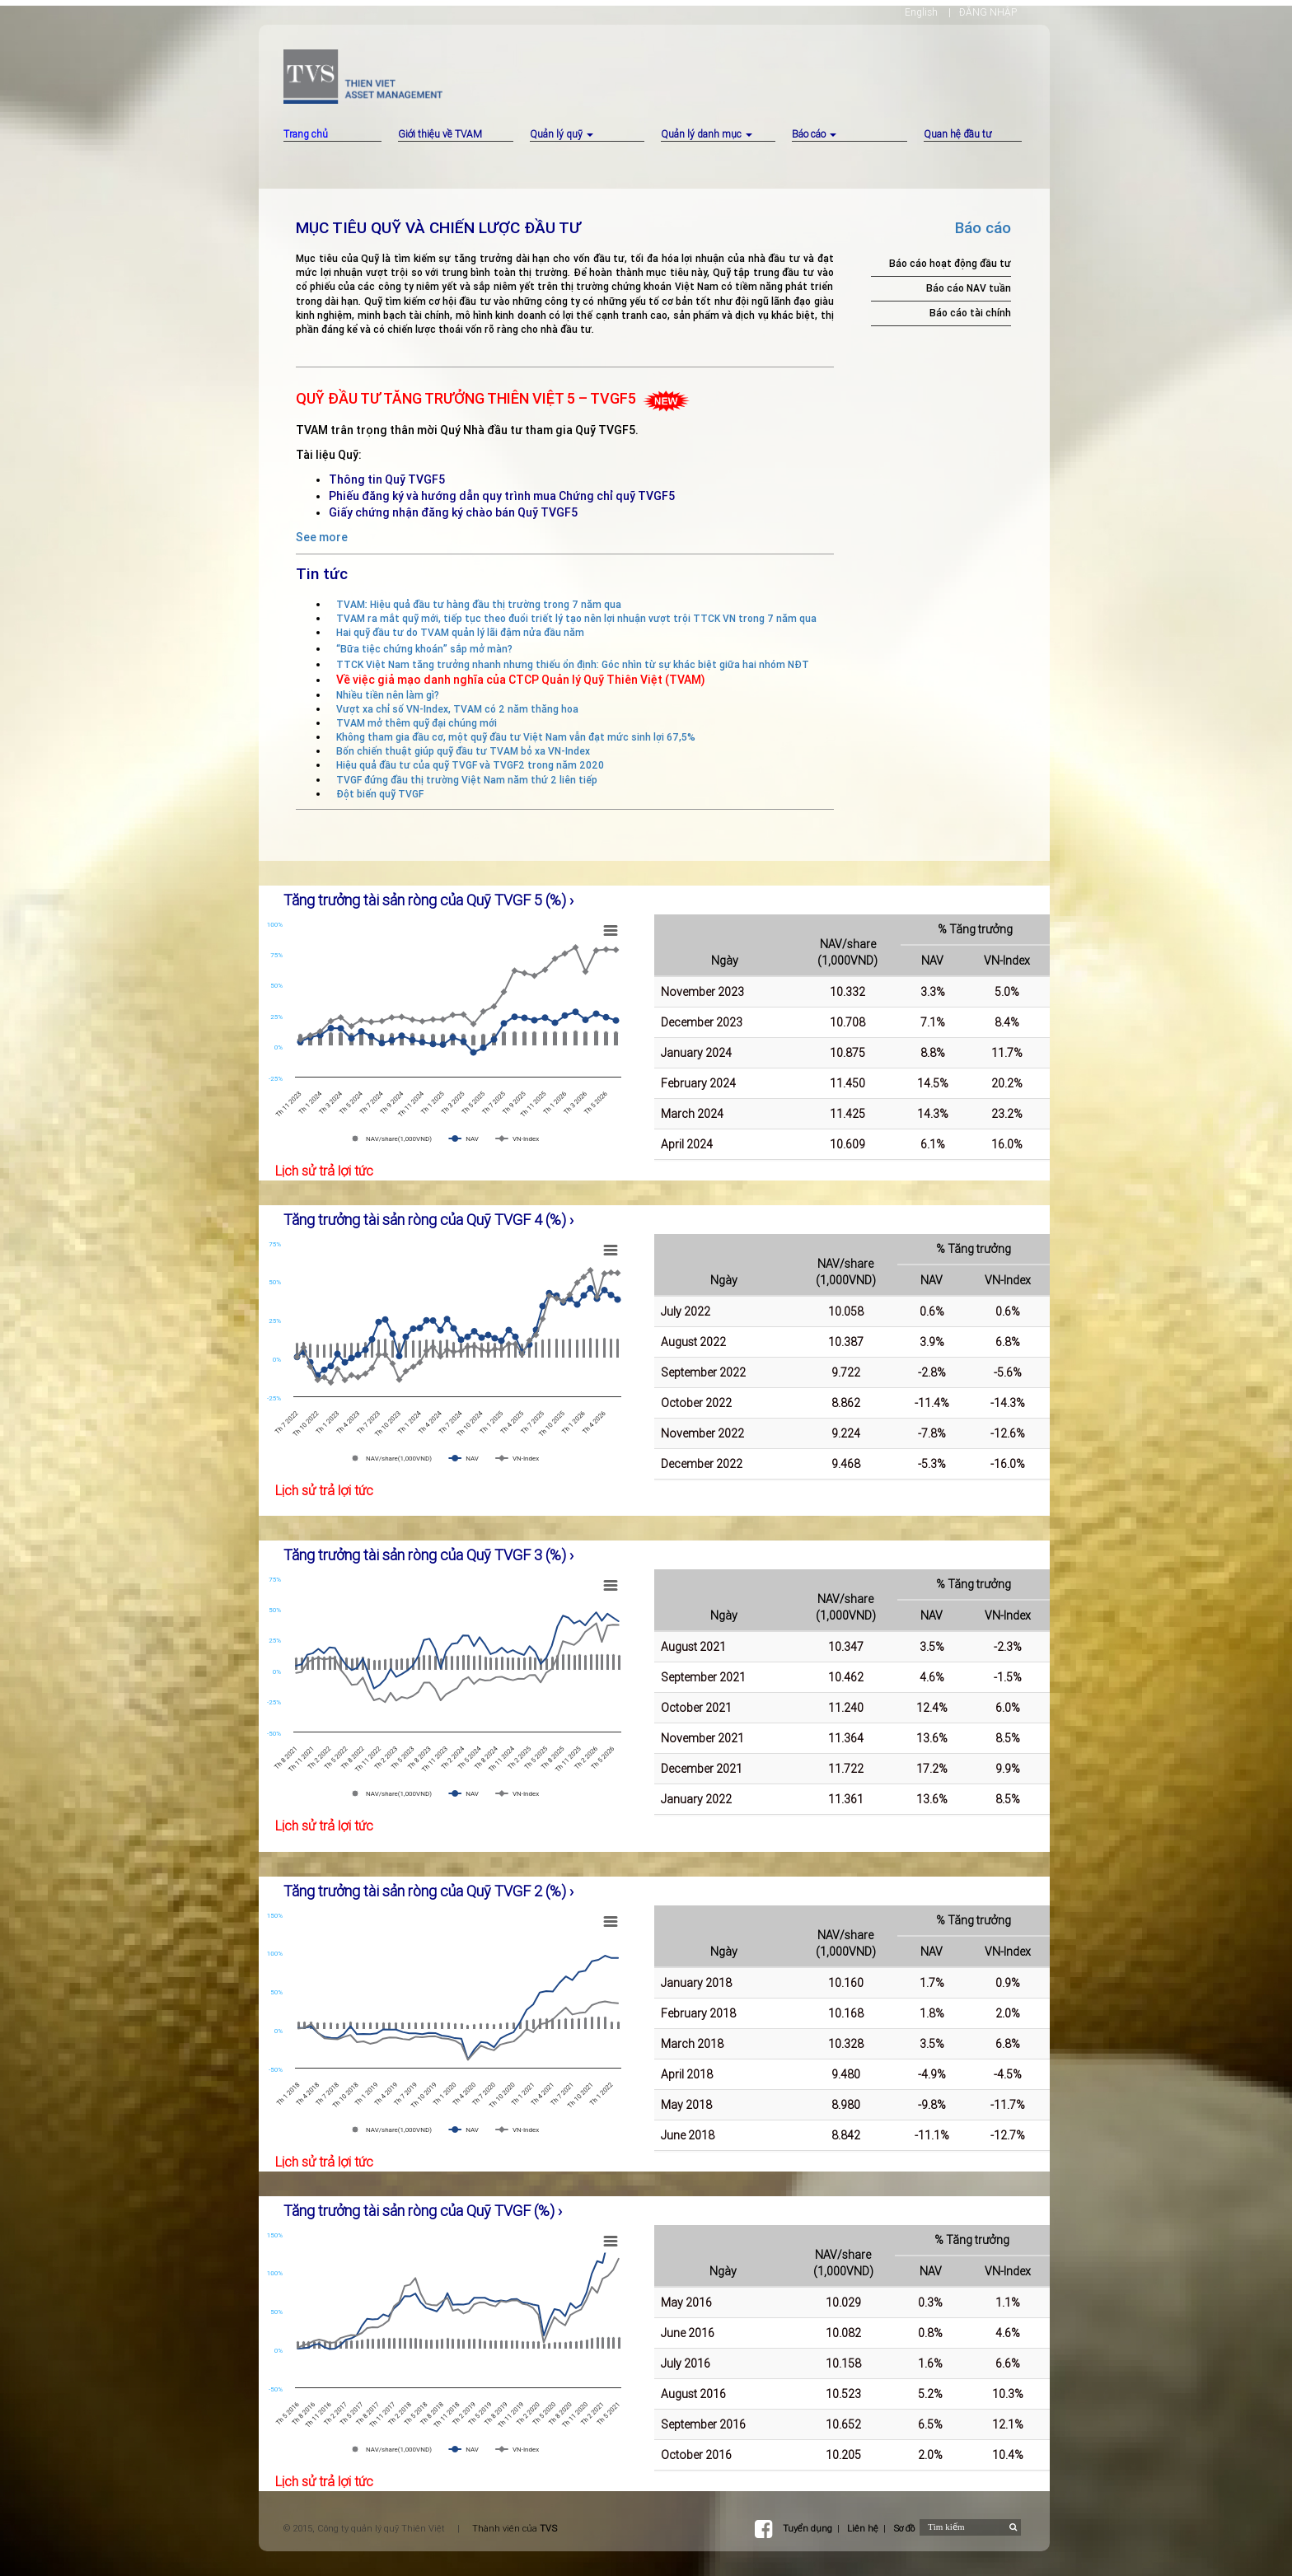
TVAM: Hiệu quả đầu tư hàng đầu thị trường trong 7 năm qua (478, 604)
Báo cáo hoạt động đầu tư (950, 263)
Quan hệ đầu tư (957, 134)
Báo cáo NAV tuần (968, 288)
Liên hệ (862, 2528)
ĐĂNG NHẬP (988, 12)
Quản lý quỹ (561, 134)
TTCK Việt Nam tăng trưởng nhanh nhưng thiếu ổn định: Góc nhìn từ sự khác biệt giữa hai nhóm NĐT (572, 664)
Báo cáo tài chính (970, 312)
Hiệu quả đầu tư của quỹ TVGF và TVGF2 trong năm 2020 (470, 765)
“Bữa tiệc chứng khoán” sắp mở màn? (424, 649)
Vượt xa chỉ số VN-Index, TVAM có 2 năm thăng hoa (457, 709)
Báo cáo (814, 134)
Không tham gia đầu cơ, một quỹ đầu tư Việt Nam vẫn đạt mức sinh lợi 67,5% (515, 737)
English (921, 12)
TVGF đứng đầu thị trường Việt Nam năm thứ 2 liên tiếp (466, 780)
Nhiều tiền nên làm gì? (387, 695)
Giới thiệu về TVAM (440, 134)
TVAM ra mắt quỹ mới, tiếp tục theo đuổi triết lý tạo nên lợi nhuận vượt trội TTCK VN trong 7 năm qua (576, 618)
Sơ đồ (904, 2528)
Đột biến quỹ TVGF (380, 794)
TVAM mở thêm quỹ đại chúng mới (416, 723)
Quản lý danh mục (706, 134)
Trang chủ (305, 134)
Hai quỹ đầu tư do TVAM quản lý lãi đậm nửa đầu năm (460, 632)
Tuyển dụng (807, 2528)
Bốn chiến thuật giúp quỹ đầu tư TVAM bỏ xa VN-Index (463, 751)
